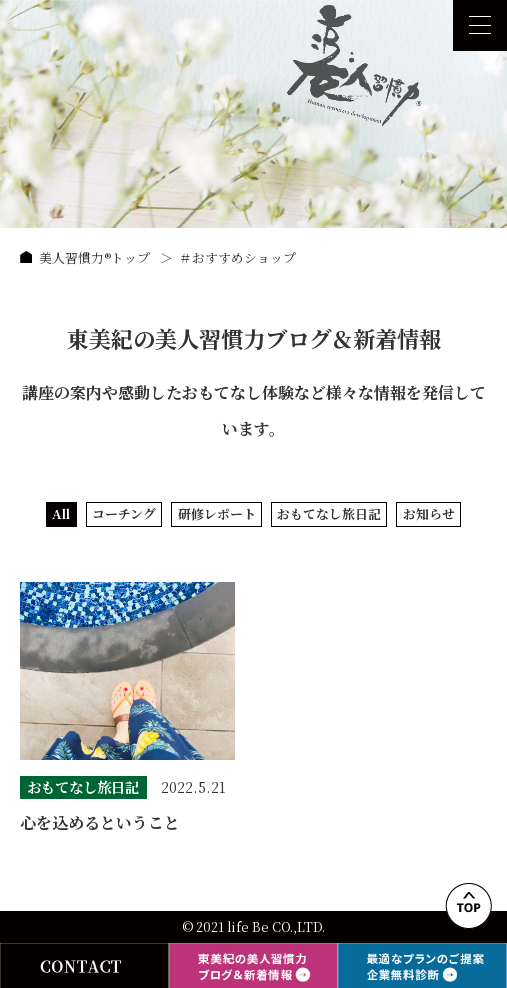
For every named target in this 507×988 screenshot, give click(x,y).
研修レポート (217, 513)
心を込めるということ (100, 822)
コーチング (124, 513)
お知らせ (429, 513)
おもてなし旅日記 (329, 513)
